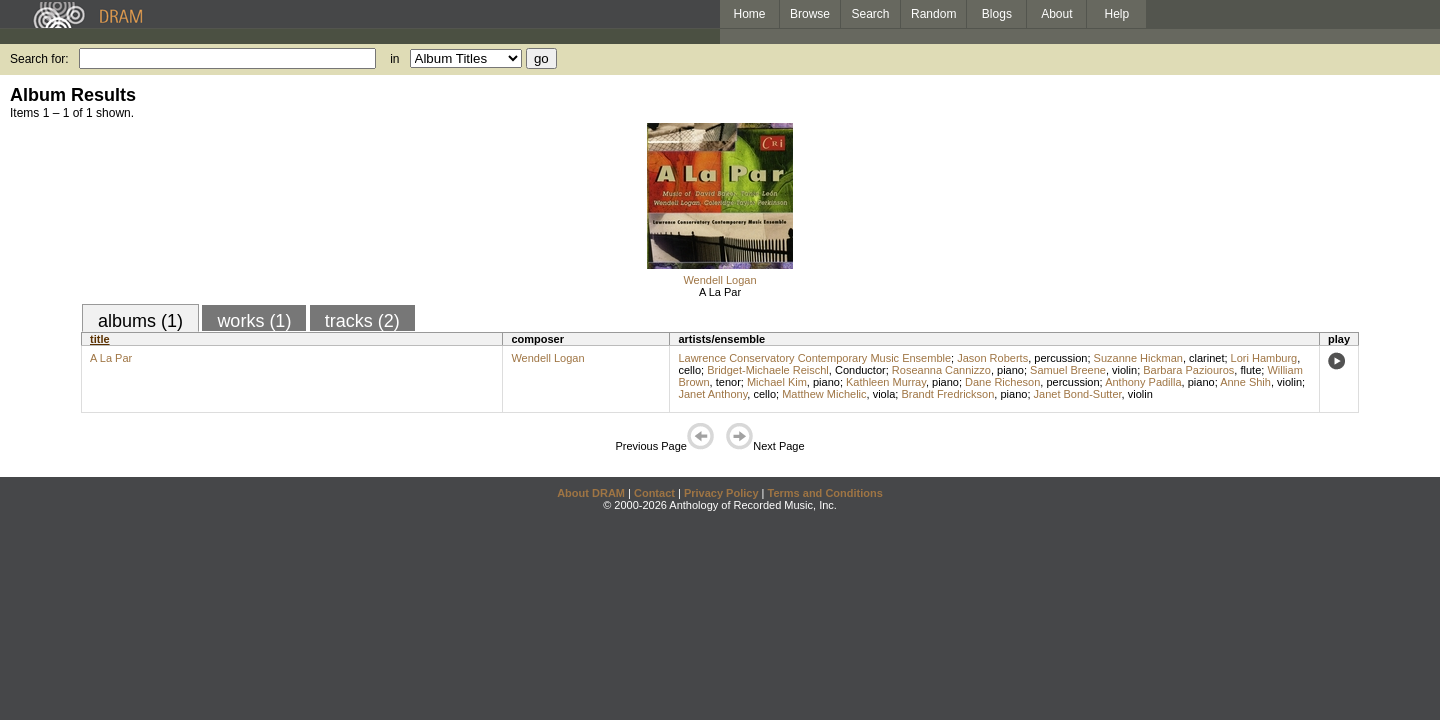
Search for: (39, 59)
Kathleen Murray (886, 382)
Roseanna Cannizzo (941, 370)
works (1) (254, 321)
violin (1124, 370)
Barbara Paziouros (1188, 370)
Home (749, 14)
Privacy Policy (721, 493)
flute (1250, 370)
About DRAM (591, 493)
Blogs (997, 14)
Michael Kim (777, 382)
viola (884, 394)
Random (933, 14)
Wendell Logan (719, 280)
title (100, 339)
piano (1010, 370)
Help (1117, 14)
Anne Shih (1245, 382)
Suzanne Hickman (1138, 358)
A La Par (720, 292)
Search (871, 14)
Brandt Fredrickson (947, 394)
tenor (728, 382)
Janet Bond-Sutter (1078, 394)
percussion (1060, 358)
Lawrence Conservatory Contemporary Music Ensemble (814, 358)
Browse (810, 14)
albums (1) (140, 321)
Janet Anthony (712, 394)
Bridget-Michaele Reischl (768, 370)
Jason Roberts (992, 358)
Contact (654, 493)
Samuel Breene (1068, 370)
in (394, 59)
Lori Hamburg (1264, 358)
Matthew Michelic (824, 394)
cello (689, 370)
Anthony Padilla (1143, 382)
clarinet (1206, 358)
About (1056, 14)
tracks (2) (362, 321)
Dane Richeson (1002, 382)
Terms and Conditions (825, 493)
